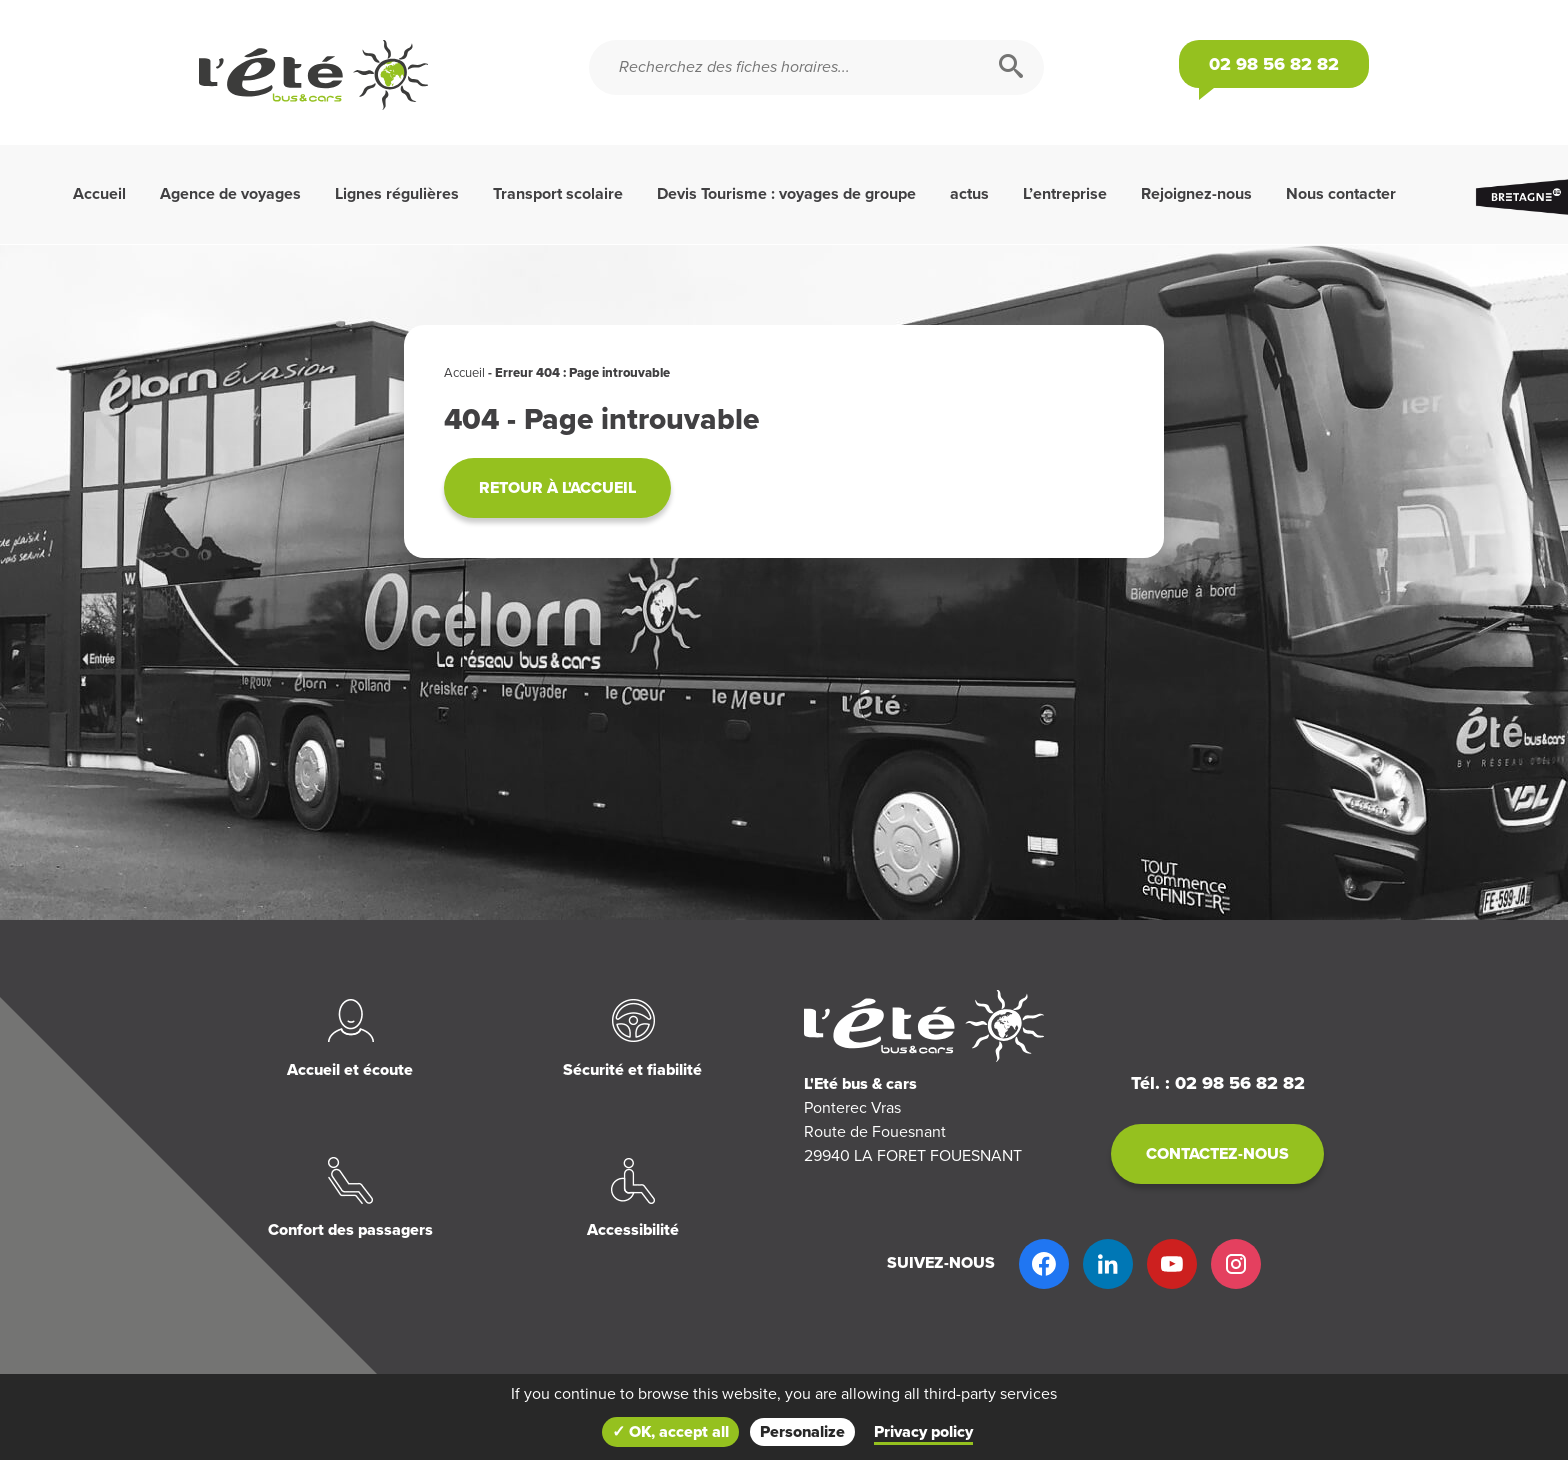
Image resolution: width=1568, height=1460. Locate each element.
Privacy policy (923, 1432)
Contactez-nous (1217, 1154)
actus (969, 194)
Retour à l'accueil (557, 488)
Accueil (99, 194)
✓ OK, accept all (670, 1432)
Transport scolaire (558, 194)
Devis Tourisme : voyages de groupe (786, 194)
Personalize (802, 1432)
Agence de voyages (230, 194)
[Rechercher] (1011, 67)
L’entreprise (1065, 194)
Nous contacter (1341, 194)
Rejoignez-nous (1196, 194)
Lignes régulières (397, 194)
